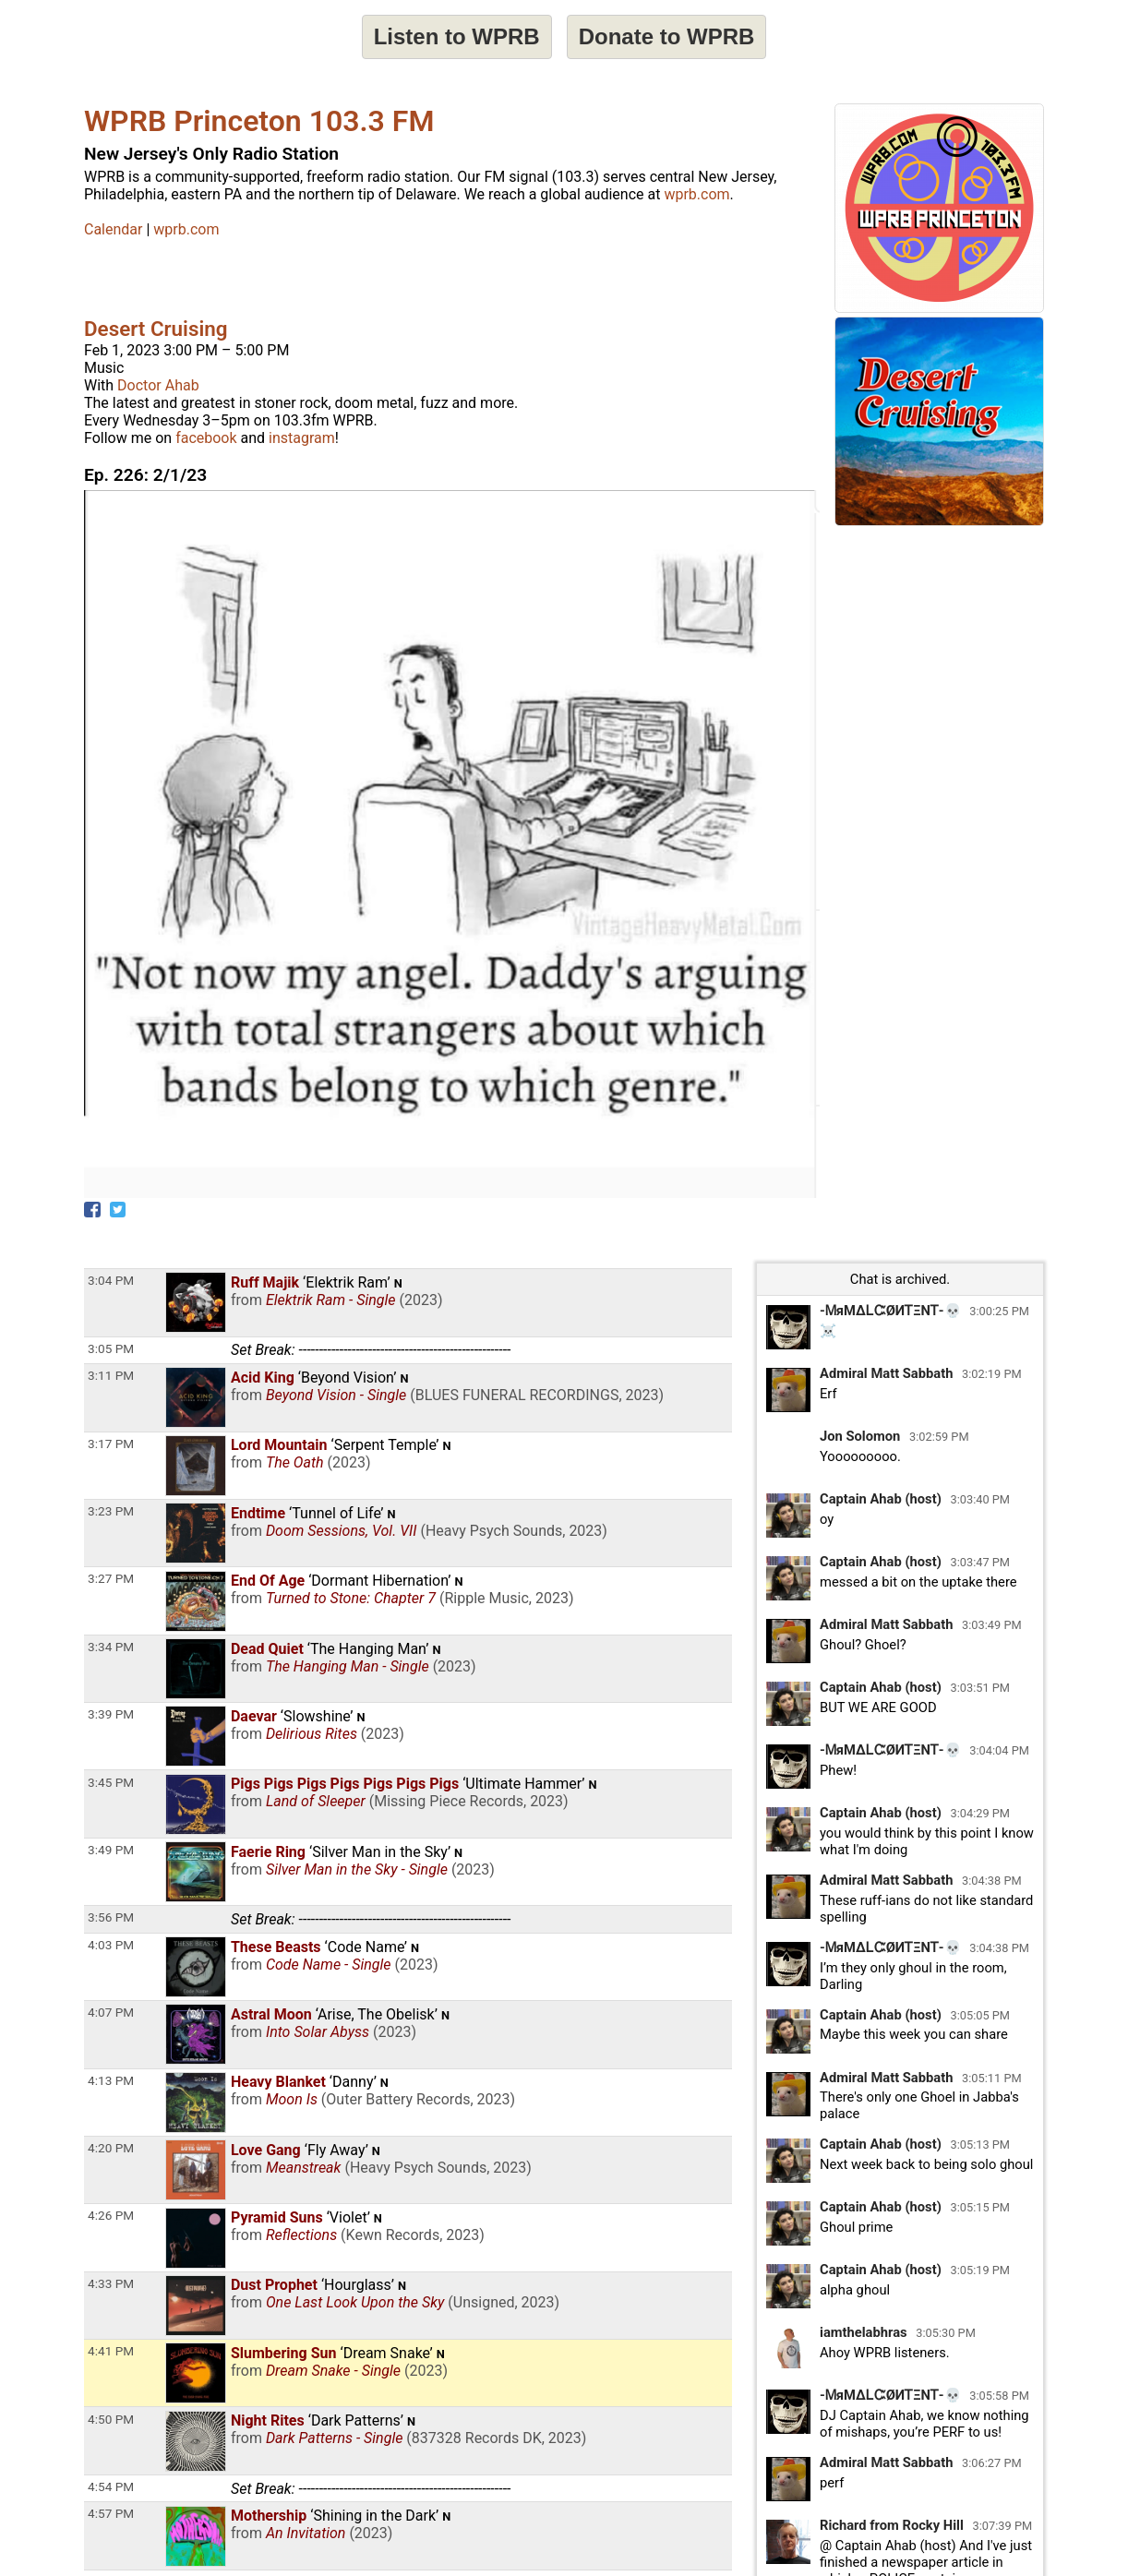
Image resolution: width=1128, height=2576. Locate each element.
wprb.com (696, 194)
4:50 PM (111, 2419)
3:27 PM (111, 1578)
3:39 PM (111, 1714)
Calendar (113, 229)
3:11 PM (111, 1375)
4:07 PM (111, 2012)
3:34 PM (111, 1646)
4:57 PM (111, 2513)
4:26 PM (111, 2215)
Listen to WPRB (457, 36)
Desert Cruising (155, 329)
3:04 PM (111, 1280)
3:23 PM (111, 1511)
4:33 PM (111, 2283)
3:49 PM (111, 1849)
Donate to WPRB (667, 36)
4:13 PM (111, 2080)
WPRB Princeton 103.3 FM (259, 120)
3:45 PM (111, 1782)
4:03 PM (111, 1944)
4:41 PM (111, 2350)
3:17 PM (111, 1443)
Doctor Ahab (158, 385)
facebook (205, 438)
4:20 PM (111, 2147)
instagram (302, 438)
